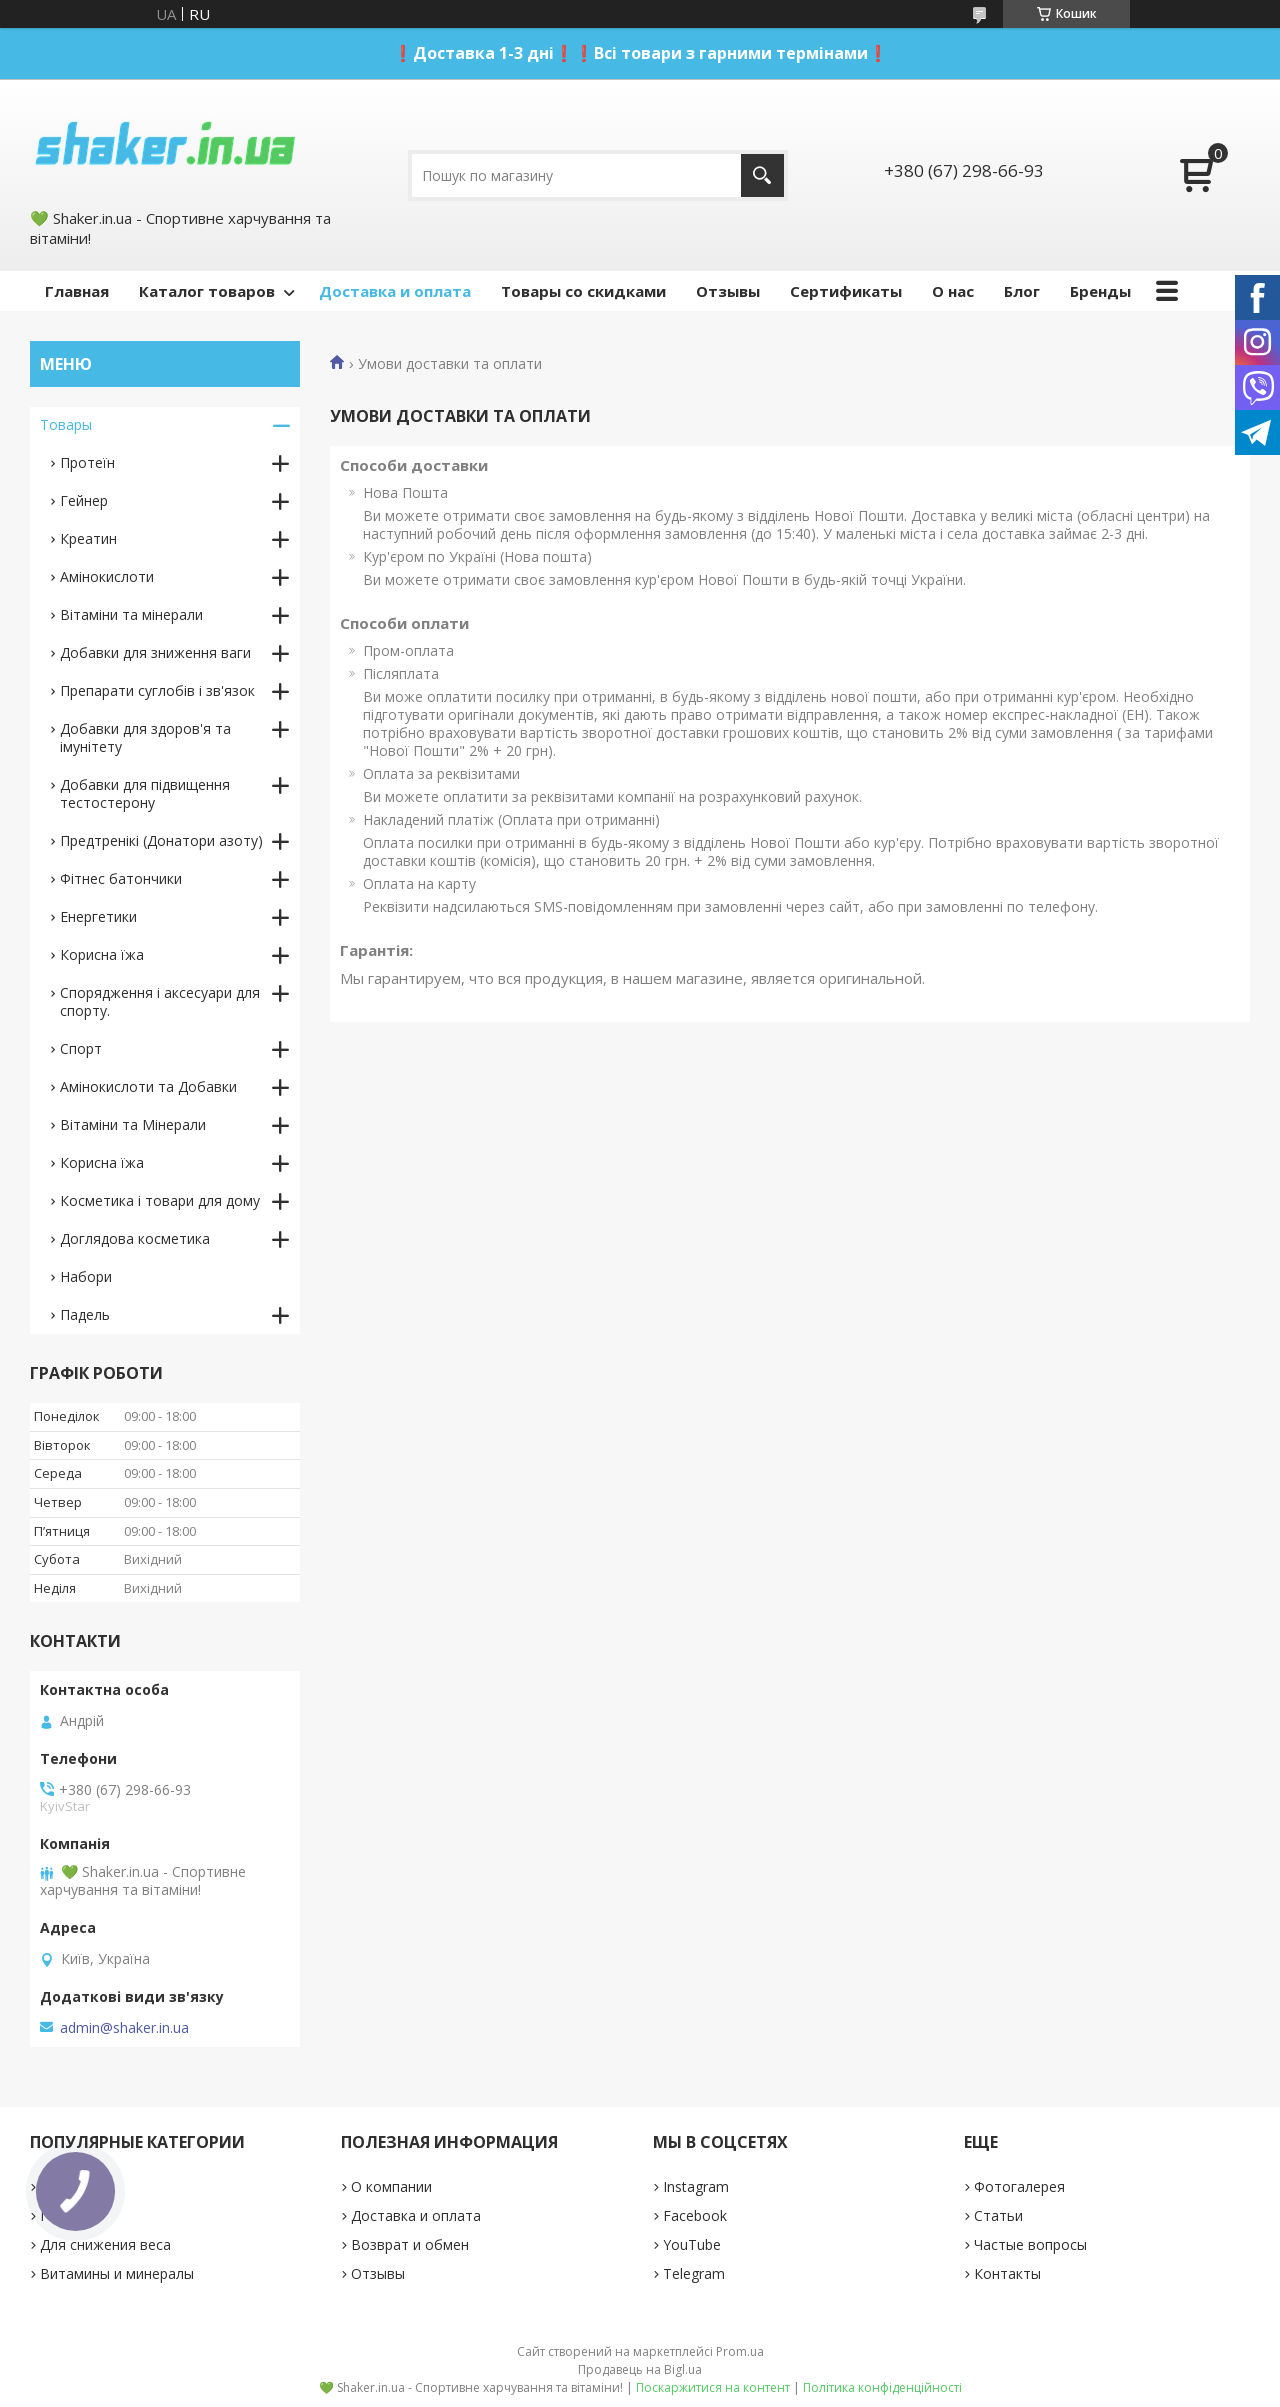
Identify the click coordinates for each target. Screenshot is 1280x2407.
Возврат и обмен (410, 2244)
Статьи (998, 2215)
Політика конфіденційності (882, 2387)
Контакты (1007, 2273)
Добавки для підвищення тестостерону (145, 793)
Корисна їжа (102, 954)
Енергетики (98, 916)
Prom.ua (740, 2351)
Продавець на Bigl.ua (640, 2369)
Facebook (695, 2215)
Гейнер (84, 500)
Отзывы (728, 291)
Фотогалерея (1019, 2186)
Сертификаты (846, 291)
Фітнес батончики (121, 878)
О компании (391, 2186)
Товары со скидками (583, 291)
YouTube (692, 2244)
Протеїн (87, 462)
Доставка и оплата (395, 291)
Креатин (88, 538)
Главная (77, 291)
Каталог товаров (207, 291)
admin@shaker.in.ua (124, 2028)
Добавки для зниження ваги (155, 652)
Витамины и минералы (117, 2273)
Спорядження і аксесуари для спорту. (160, 1001)
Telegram (694, 2273)
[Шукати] (762, 175)
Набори (86, 1276)
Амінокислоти (107, 576)
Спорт (81, 1048)
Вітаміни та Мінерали (133, 1124)
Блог (1022, 291)
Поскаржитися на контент (713, 2387)
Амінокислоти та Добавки (148, 1086)
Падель (85, 1314)
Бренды (1100, 291)
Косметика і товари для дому (160, 1200)
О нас (953, 291)
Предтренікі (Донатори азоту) (161, 840)
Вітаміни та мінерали (131, 614)
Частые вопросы (1030, 2244)
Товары (66, 424)
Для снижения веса (105, 2244)
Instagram (696, 2186)
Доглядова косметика (135, 1238)
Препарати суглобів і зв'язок (157, 690)
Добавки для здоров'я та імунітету (145, 737)
